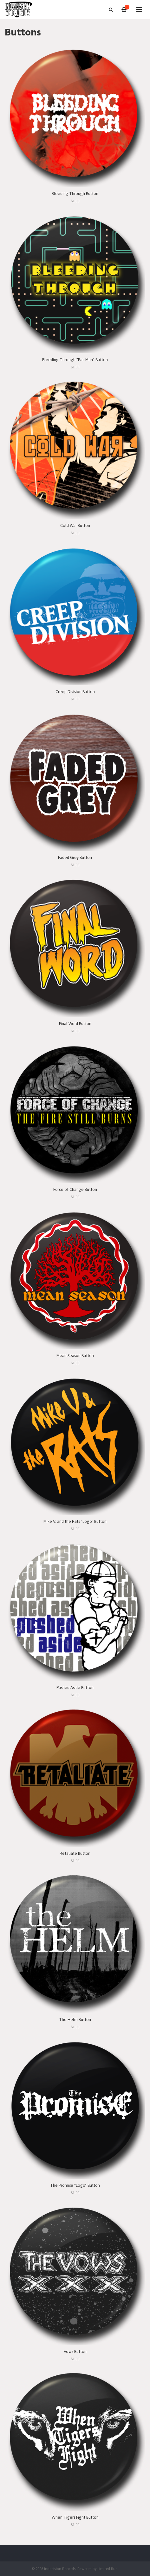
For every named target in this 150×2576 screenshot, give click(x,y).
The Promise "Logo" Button (75, 2185)
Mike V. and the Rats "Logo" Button (75, 1521)
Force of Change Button (75, 1189)
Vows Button (75, 2351)
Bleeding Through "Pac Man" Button (75, 359)
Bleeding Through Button (75, 193)
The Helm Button (75, 2019)
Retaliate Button (75, 1853)
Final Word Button (75, 1023)
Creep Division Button (75, 691)
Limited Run (108, 2569)
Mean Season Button (75, 1355)
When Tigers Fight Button (75, 2517)
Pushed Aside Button (75, 1687)
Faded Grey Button (75, 857)
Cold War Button (75, 525)
